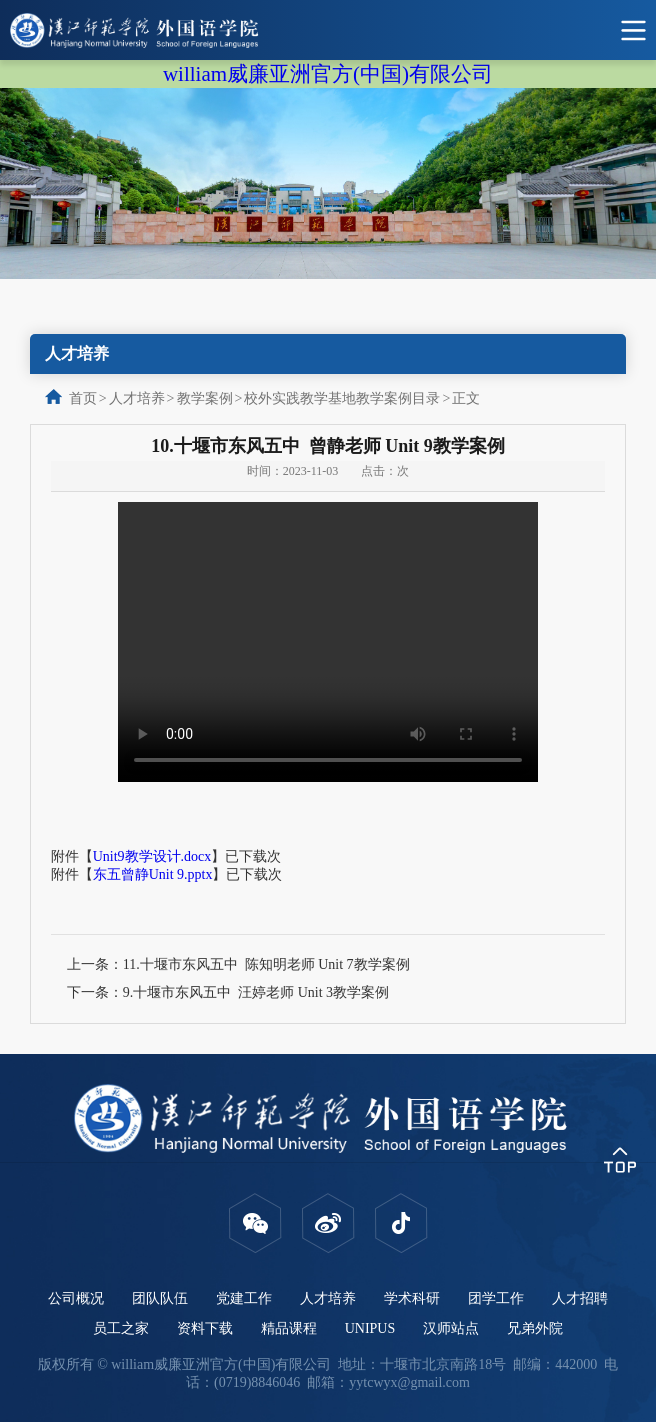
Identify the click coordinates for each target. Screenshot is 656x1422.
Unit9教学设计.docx (152, 856)
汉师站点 (451, 1328)
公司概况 (76, 1298)
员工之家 (121, 1328)
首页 (83, 398)
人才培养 (137, 398)
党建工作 (244, 1298)
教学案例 (205, 398)
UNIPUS (370, 1328)
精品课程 (289, 1328)
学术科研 (412, 1298)
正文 (466, 398)
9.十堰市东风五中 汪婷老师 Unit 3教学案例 (256, 992)
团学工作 (496, 1298)
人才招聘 (580, 1298)
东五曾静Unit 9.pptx (153, 874)
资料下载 (205, 1328)
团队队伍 (160, 1298)
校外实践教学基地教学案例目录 (342, 398)
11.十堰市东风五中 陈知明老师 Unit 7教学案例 (266, 964)
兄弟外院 (535, 1328)
